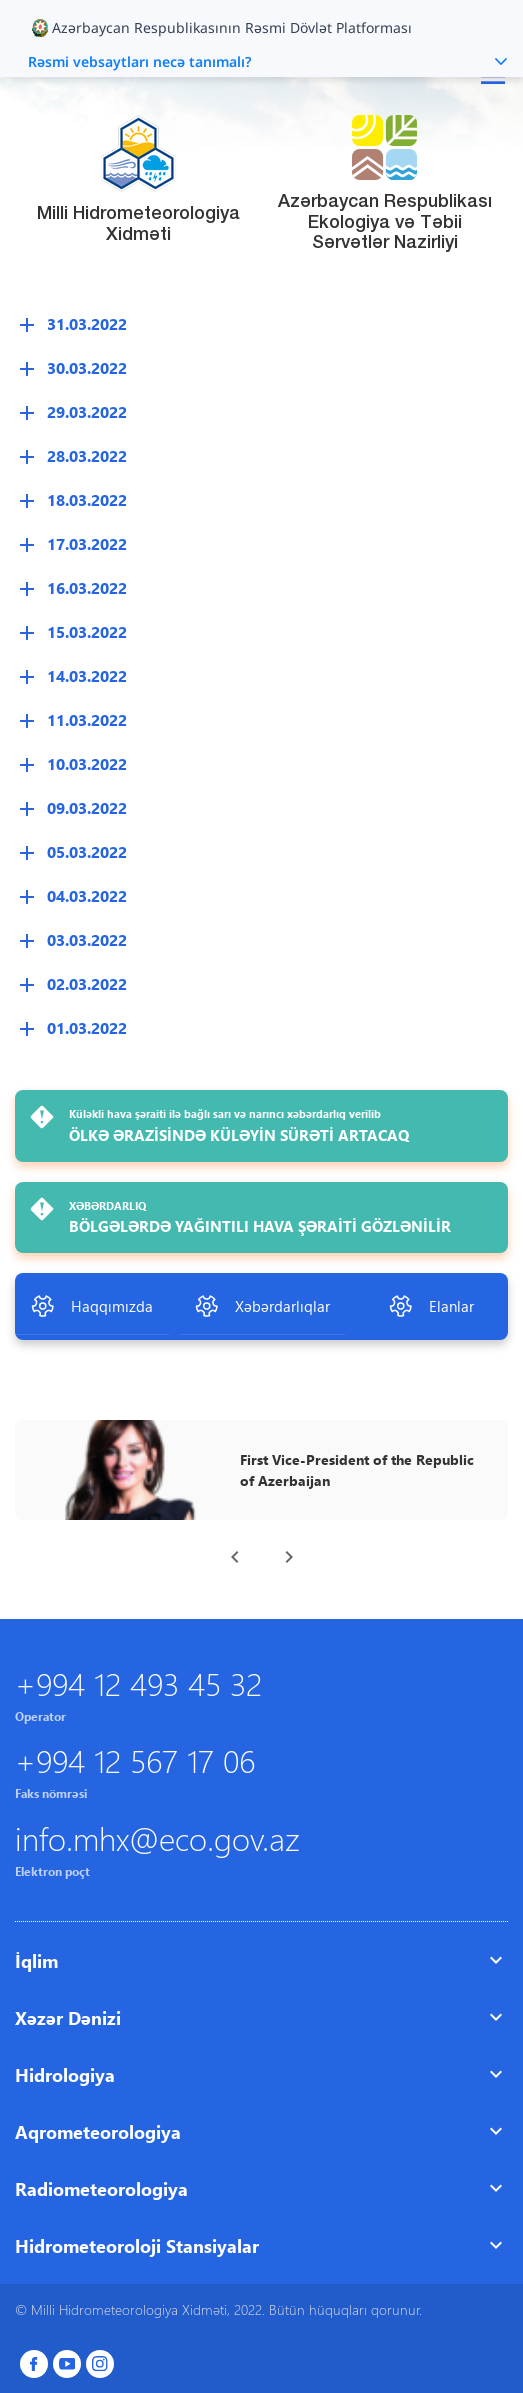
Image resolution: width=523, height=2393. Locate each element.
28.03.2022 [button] (87, 455)
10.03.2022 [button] (87, 763)
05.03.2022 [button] (87, 851)
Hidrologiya (65, 2074)
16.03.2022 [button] (87, 587)
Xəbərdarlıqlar (262, 1306)
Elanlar (431, 1306)
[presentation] (235, 1557)
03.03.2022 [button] (87, 939)
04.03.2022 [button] (87, 895)
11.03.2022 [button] (87, 719)
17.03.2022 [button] (87, 543)
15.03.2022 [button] (87, 631)
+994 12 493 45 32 (138, 1682)
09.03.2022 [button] (87, 807)
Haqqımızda (91, 1306)
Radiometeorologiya (101, 2188)
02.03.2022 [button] (87, 983)
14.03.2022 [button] (87, 675)
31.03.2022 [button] (87, 323)
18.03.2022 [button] (87, 499)
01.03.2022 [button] (87, 1027)
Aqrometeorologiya (98, 2131)
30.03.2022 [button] (87, 367)
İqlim (36, 1960)
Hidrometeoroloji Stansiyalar (137, 2245)
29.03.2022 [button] (87, 411)
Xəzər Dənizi (68, 2017)
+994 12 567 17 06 (135, 1759)
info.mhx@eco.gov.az (157, 1837)
